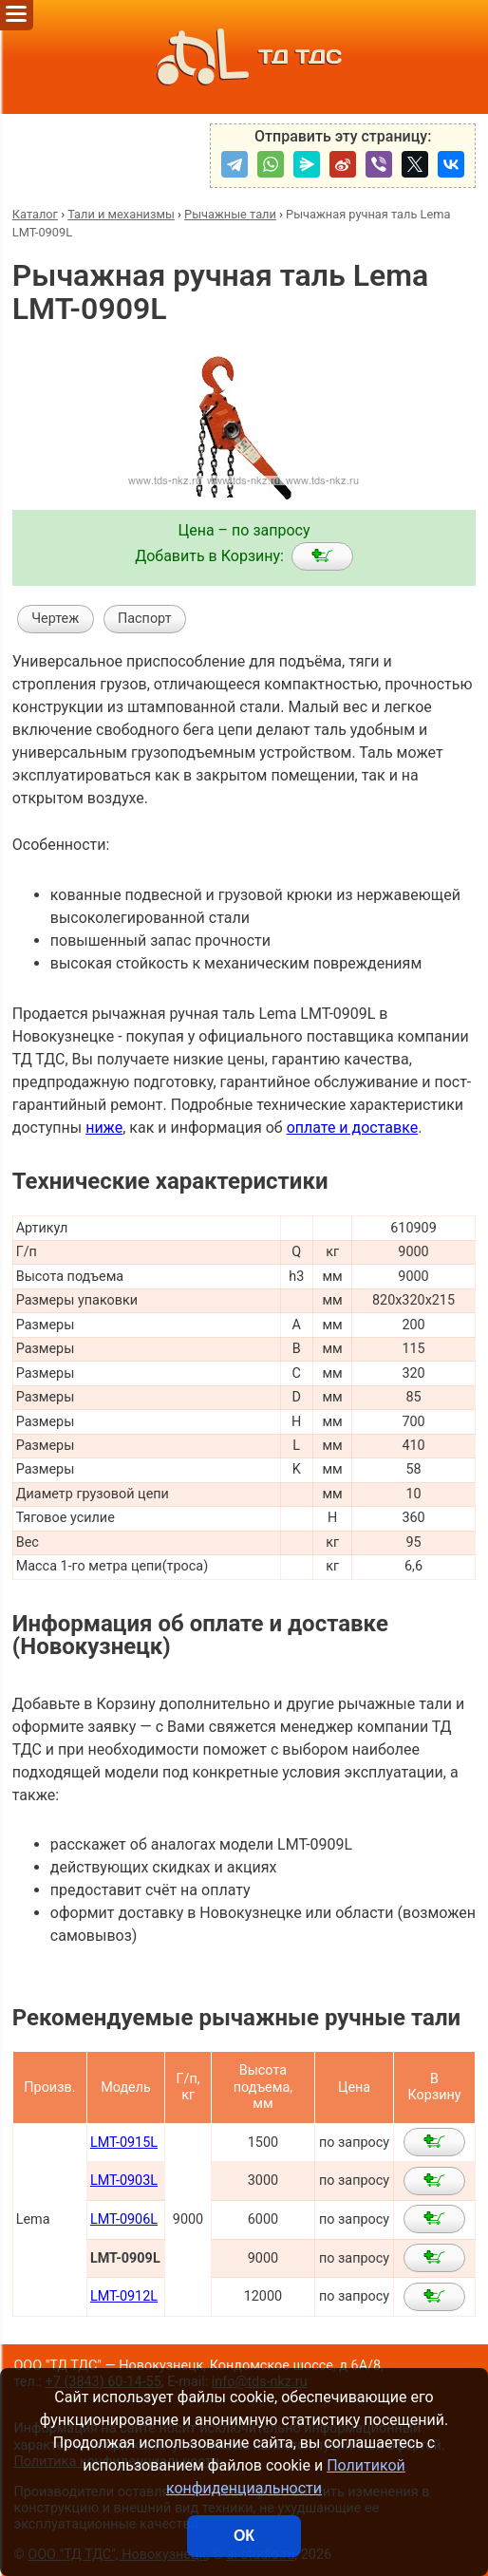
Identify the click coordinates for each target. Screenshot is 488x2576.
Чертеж (55, 619)
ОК (244, 2536)
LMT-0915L (124, 2142)
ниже (103, 1128)
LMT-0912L (124, 2296)
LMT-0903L (124, 2180)
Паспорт (145, 619)
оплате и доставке (353, 1128)
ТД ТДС (244, 56)
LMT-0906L (124, 2219)
